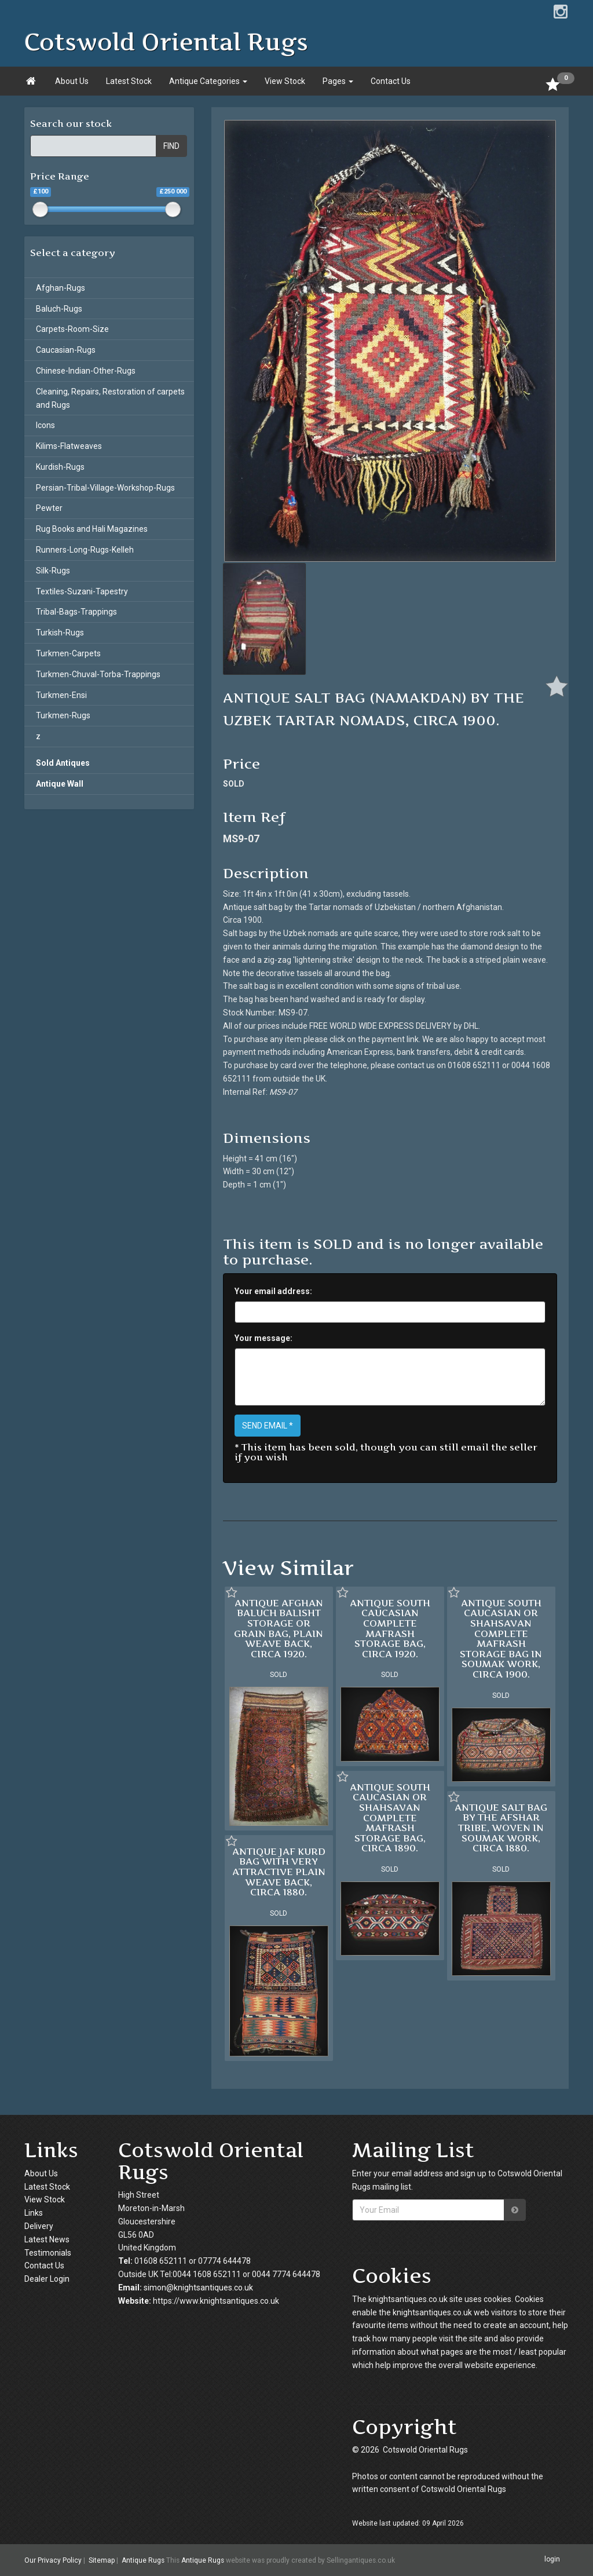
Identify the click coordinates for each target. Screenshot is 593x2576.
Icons (45, 425)
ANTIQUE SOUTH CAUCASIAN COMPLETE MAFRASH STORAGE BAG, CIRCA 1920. (390, 1628)
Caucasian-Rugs (66, 350)
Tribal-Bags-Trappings (76, 611)
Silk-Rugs (53, 570)
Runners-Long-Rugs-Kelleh (85, 549)
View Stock (285, 81)
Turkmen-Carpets (68, 653)
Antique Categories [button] (208, 81)
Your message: (263, 1338)
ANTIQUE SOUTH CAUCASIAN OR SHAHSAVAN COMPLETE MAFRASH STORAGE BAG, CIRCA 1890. (390, 1817)
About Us (72, 81)
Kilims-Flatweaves (69, 446)
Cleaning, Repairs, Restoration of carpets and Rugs (110, 398)
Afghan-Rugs (60, 288)
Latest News (46, 2239)
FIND (171, 146)
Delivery (38, 2226)
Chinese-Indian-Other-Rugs (86, 370)
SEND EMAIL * (267, 1425)
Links (33, 2212)
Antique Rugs (143, 2560)
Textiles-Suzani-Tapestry (82, 591)
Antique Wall (59, 783)
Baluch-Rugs (59, 308)
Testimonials (47, 2252)
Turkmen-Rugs (63, 715)
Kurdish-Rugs (60, 467)
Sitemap (102, 2560)
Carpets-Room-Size (72, 329)
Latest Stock (129, 81)
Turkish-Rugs (60, 632)
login (552, 2560)
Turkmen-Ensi (61, 695)
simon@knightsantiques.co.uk (198, 2287)
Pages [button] (338, 81)
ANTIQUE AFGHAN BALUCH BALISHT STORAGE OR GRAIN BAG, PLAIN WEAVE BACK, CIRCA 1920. (278, 1628)
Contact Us (391, 81)
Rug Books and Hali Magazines (92, 529)
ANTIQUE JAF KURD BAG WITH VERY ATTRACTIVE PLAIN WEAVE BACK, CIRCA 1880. (278, 1872)
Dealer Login (46, 2278)
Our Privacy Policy (53, 2560)
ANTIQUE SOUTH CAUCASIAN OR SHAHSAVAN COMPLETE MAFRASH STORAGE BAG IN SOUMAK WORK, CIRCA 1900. (501, 1638)
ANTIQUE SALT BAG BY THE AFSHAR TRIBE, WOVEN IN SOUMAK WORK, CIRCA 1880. (501, 1828)
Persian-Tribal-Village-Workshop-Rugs (105, 487)
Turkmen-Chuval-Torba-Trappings (98, 674)
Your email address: (273, 1291)
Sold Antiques (63, 763)
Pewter (49, 508)
